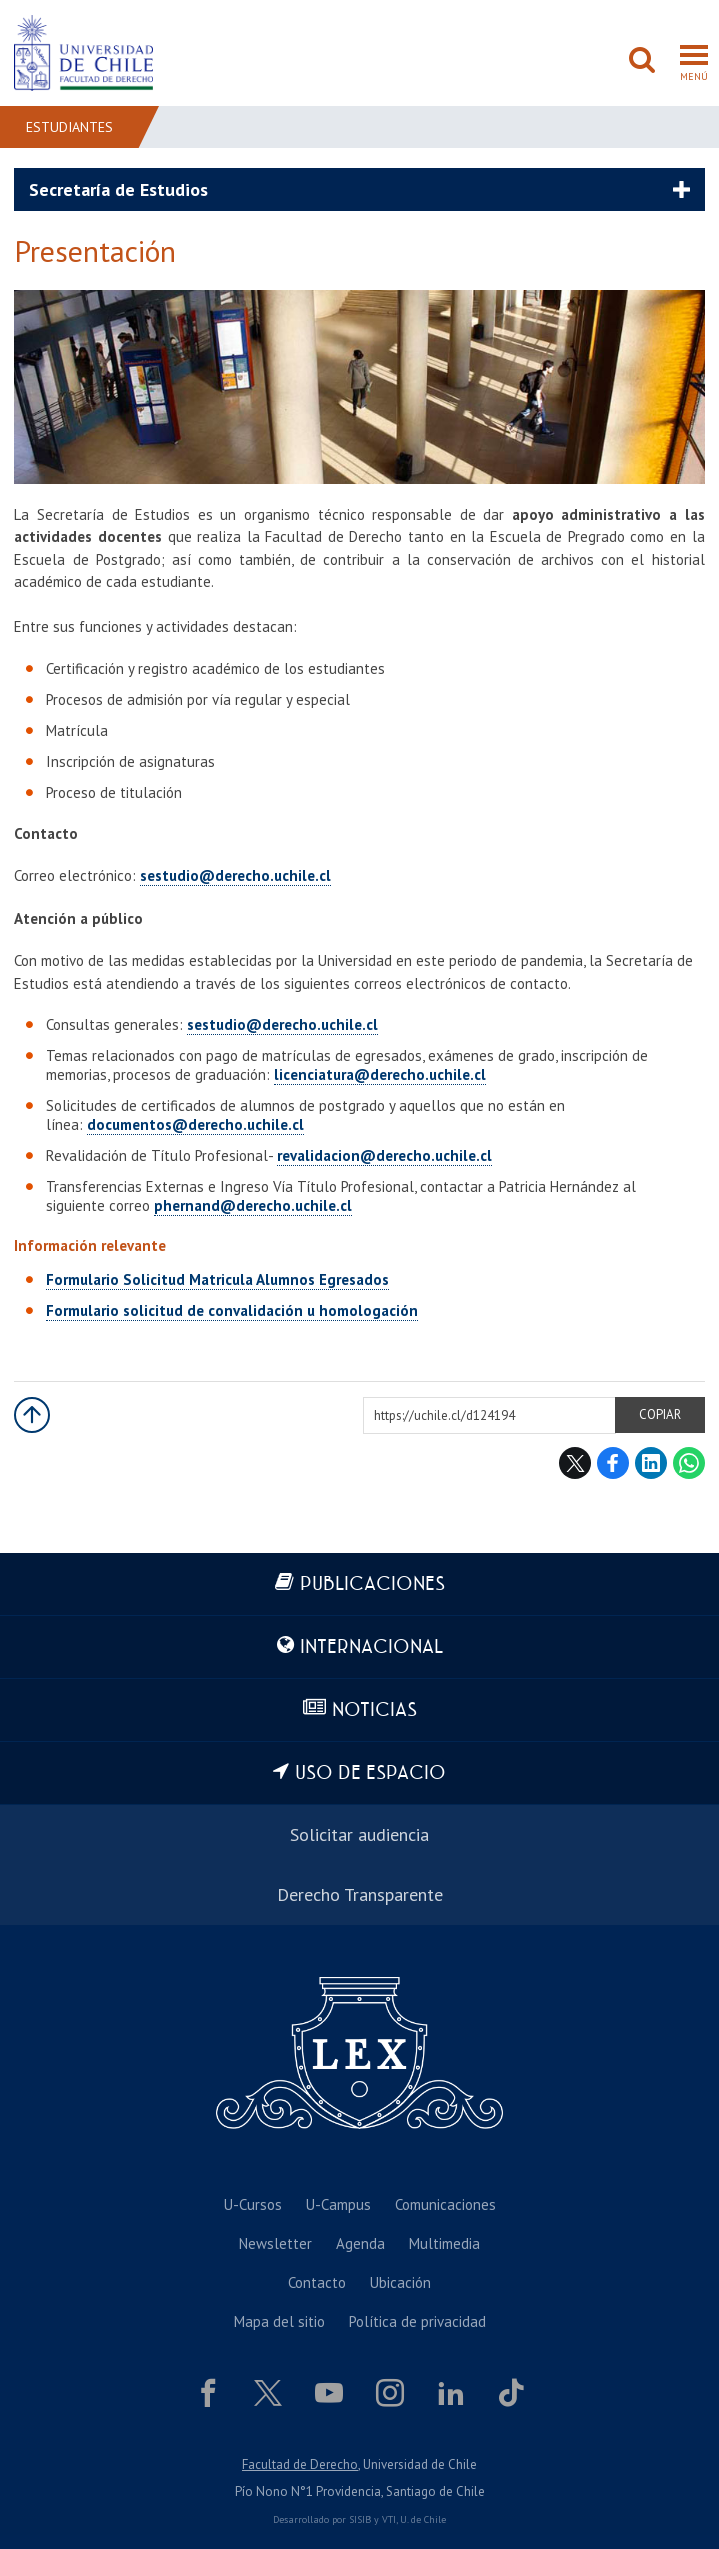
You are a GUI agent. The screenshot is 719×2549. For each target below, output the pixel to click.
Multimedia (444, 2243)
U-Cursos (253, 2204)
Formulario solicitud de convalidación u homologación (232, 1310)
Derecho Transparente (360, 1894)
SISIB (360, 2519)
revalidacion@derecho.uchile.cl (384, 1155)
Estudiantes (69, 127)
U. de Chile (423, 2519)
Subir (32, 1415)
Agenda (360, 2243)
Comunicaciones (445, 2204)
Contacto (317, 2282)
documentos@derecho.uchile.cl (195, 1124)
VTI (389, 2519)
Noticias (374, 1710)
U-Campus (338, 2204)
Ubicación (400, 2282)
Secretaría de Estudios (118, 189)
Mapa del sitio (279, 2321)
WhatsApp (689, 1463)
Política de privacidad (417, 2321)
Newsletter (275, 2243)
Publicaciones (372, 1584)
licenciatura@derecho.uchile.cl (380, 1074)
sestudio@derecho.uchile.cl (235, 875)
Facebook (613, 1463)
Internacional (371, 1647)
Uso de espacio (370, 1773)
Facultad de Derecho (300, 2464)
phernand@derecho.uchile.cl (253, 1205)
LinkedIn (651, 1463)
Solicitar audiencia (359, 1834)
